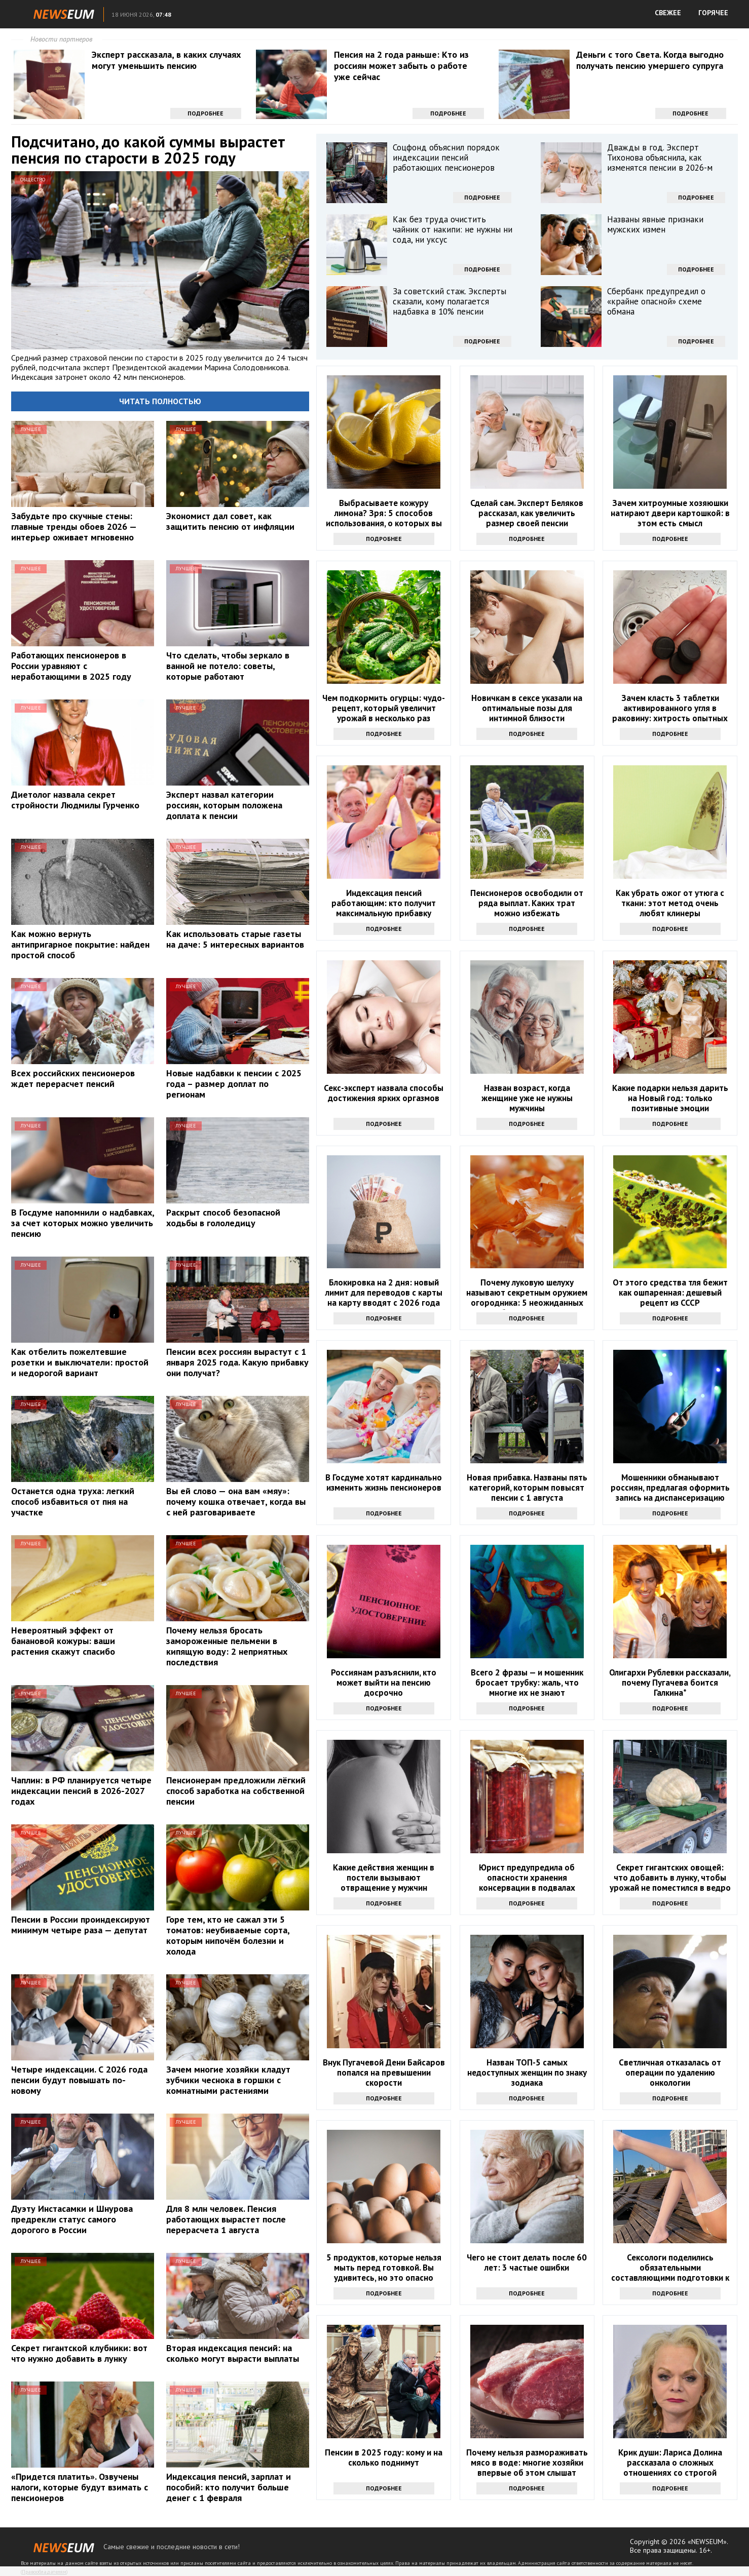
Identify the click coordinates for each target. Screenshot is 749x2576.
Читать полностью (160, 401)
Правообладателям (44, 2571)
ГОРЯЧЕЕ (713, 12)
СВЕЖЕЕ (668, 12)
